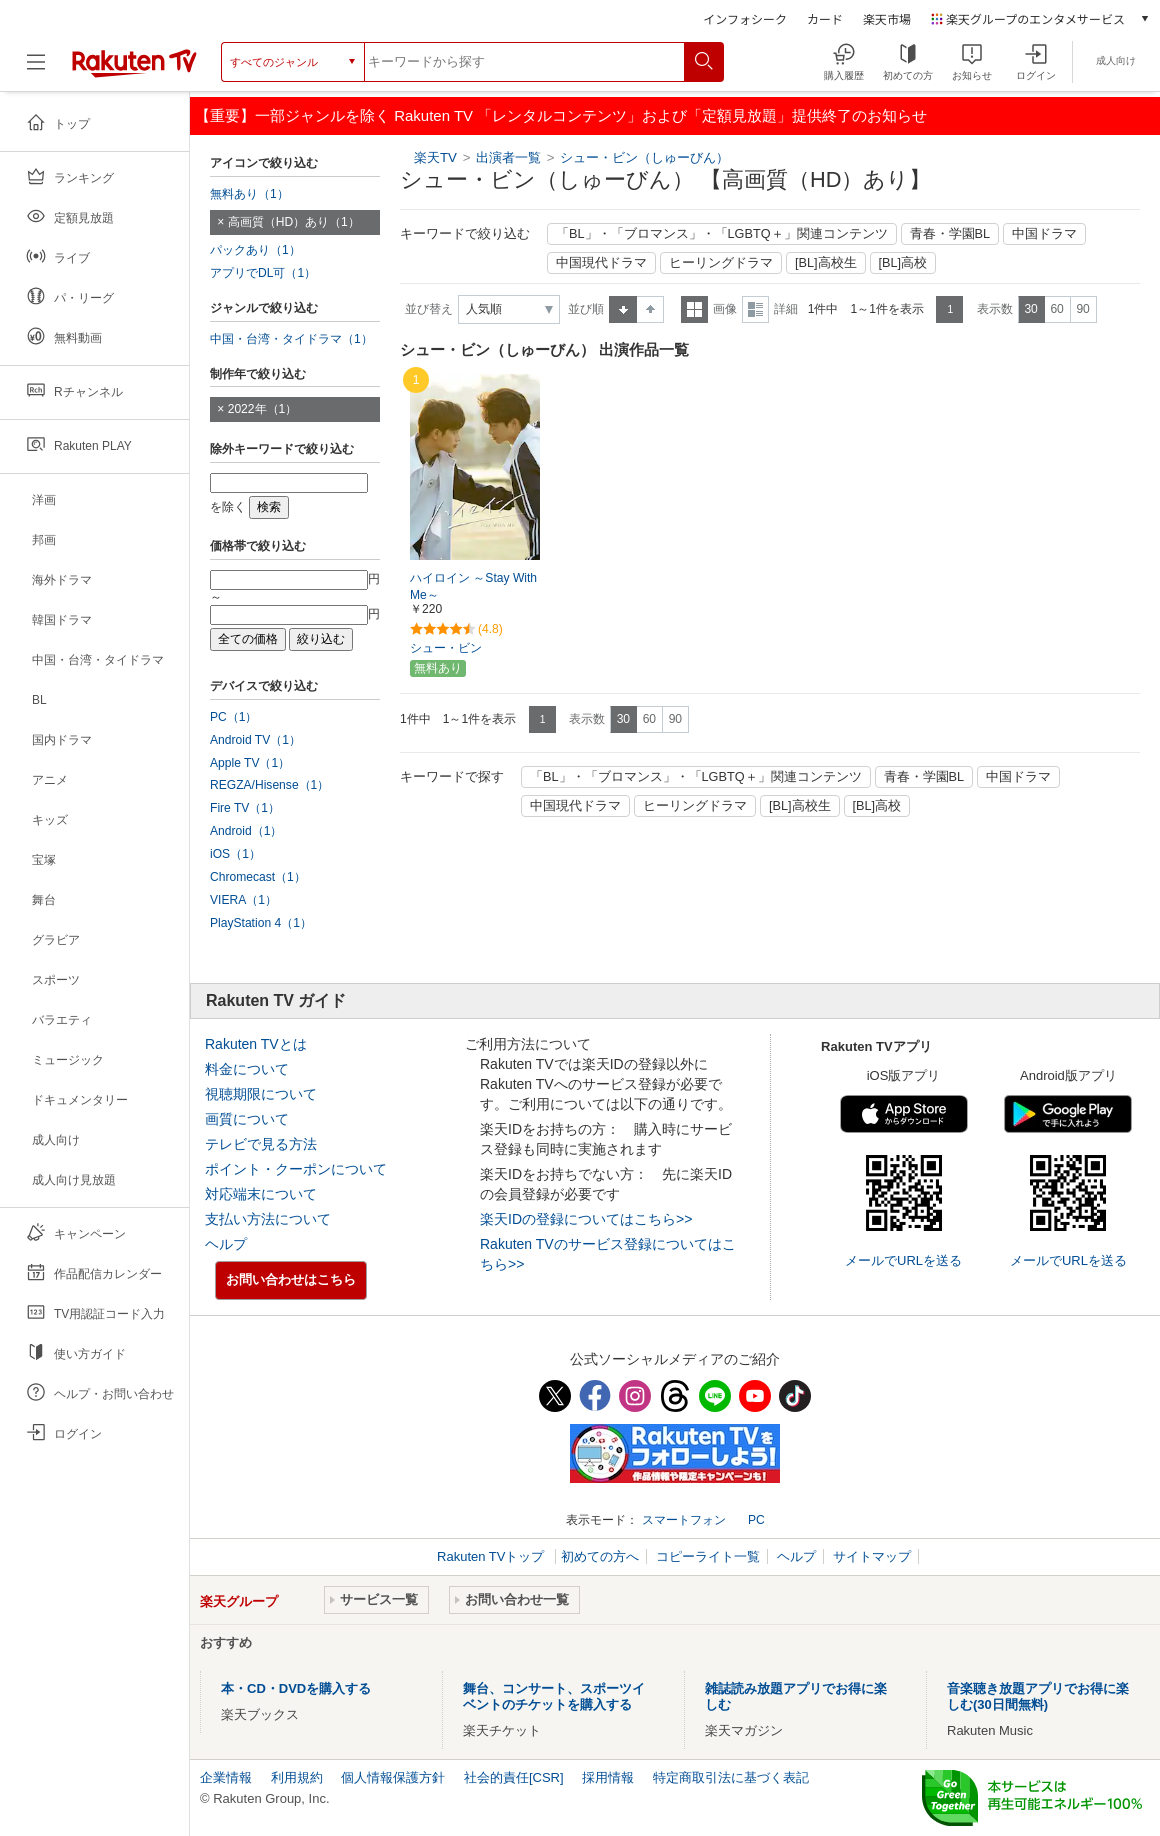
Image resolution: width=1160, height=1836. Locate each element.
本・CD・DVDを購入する (296, 1688)
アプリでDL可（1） (263, 273)
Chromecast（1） (258, 877)
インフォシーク (745, 18)
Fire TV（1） (245, 808)
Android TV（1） (255, 740)
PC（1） (234, 717)
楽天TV (435, 157)
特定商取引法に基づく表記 (731, 1777)
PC (756, 1520)
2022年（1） (263, 409)
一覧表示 (694, 309)
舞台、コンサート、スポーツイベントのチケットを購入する (554, 1696)
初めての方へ (600, 1556)
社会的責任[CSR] (514, 1777)
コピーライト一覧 (708, 1556)
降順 (650, 309)
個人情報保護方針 (393, 1777)
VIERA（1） (243, 900)
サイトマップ (872, 1556)
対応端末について (261, 1194)
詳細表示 (755, 309)
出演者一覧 (508, 157)
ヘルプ (226, 1244)
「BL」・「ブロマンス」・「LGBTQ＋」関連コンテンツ (722, 234)
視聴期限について (261, 1094)
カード (825, 18)
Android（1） (246, 831)
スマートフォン (684, 1520)
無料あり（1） (249, 194)
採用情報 (608, 1777)
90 (1082, 309)
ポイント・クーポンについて (296, 1169)
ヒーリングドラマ (721, 263)
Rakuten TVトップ (492, 1556)
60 (1056, 309)
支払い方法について (268, 1219)
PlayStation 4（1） (261, 923)
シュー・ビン (446, 648)
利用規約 (297, 1777)
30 (1030, 309)
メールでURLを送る (903, 1260)
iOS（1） (235, 854)
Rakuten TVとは (256, 1044)
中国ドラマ (1044, 234)
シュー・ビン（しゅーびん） (644, 157)
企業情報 (226, 1777)
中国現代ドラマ (601, 263)
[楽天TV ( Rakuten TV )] (134, 69)
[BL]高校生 (826, 263)
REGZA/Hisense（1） (269, 785)
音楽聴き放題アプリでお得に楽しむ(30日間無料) (1038, 1696)
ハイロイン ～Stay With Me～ (473, 586)
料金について (247, 1069)
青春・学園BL (950, 234)
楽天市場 (887, 18)
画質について (247, 1119)
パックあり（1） (255, 250)
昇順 (623, 309)
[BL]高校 (903, 263)
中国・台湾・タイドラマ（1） (291, 339)
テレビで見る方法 (261, 1144)
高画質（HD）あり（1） (294, 222)
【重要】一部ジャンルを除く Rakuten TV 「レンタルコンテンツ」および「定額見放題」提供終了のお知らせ (561, 115)
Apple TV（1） (250, 763)
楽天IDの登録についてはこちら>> (586, 1219)
